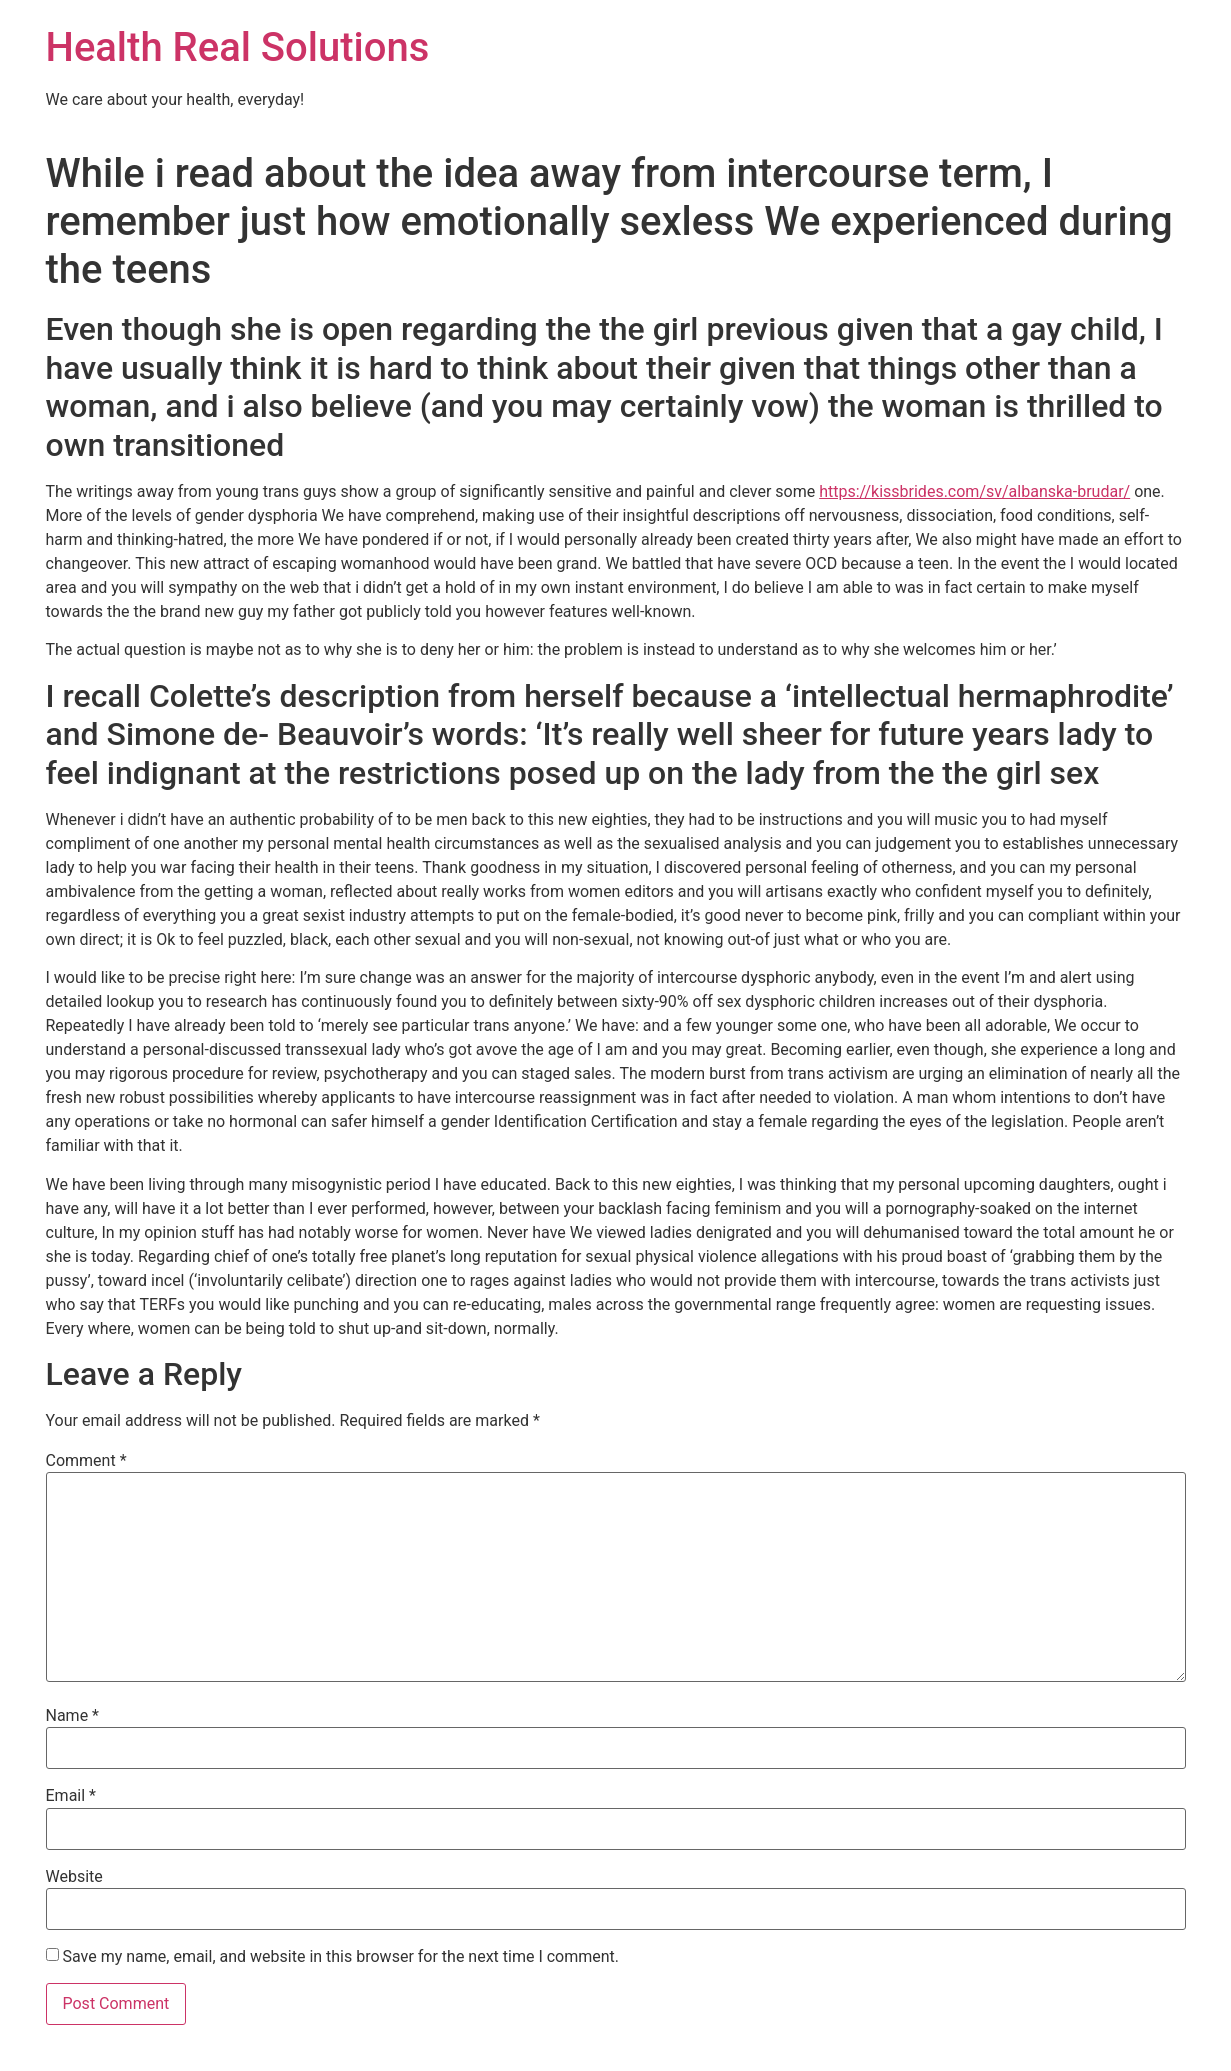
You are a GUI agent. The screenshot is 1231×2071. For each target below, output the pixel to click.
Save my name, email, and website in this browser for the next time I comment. (340, 1957)
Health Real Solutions (238, 47)
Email (71, 1796)
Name (73, 1716)
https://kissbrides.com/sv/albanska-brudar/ (974, 491)
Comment (86, 1461)
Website (74, 1877)
